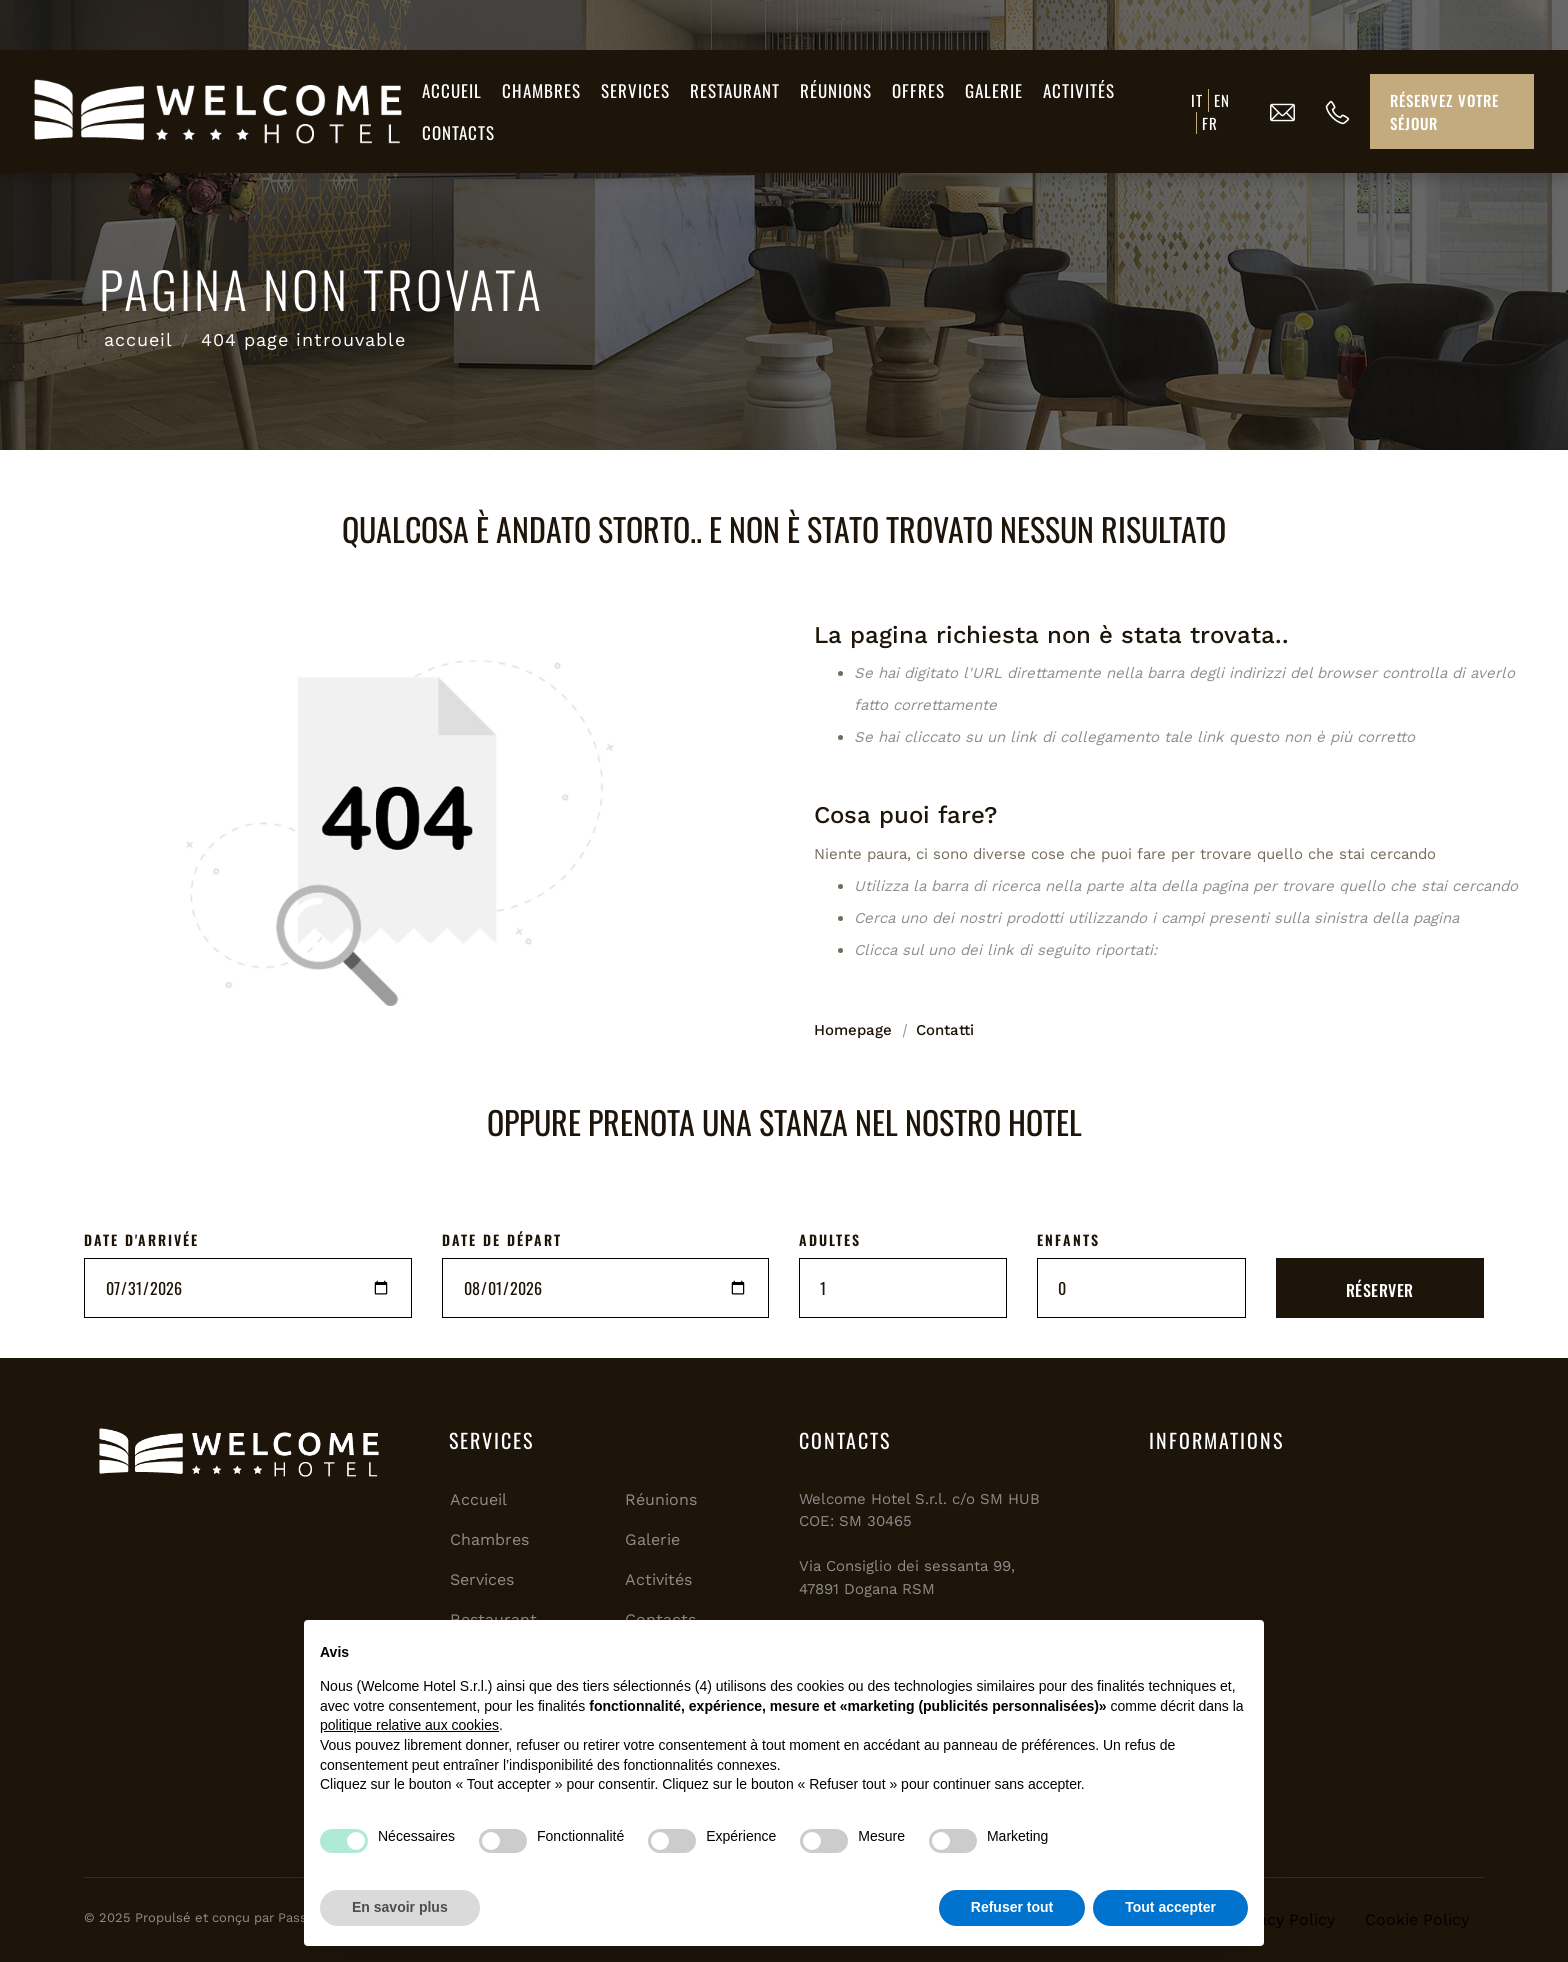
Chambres (541, 90)
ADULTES (830, 1239)
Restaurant (735, 90)
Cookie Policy (1417, 1919)
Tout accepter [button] (1170, 1907)
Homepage (853, 1030)
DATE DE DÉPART (502, 1239)
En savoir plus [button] (400, 1907)
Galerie (994, 90)
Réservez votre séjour (1443, 111)
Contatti (945, 1030)
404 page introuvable (303, 339)
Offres (918, 90)
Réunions (836, 90)
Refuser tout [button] (1012, 1907)
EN (1222, 100)
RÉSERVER (1380, 1290)
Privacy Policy (1282, 1919)
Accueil (452, 90)
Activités (1079, 90)
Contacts (458, 132)
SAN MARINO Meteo (1309, 1555)
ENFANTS (1068, 1239)
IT (1197, 100)
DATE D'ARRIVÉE (141, 1239)
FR (1210, 123)
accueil (138, 339)
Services (635, 90)
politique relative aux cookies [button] (409, 1725)
